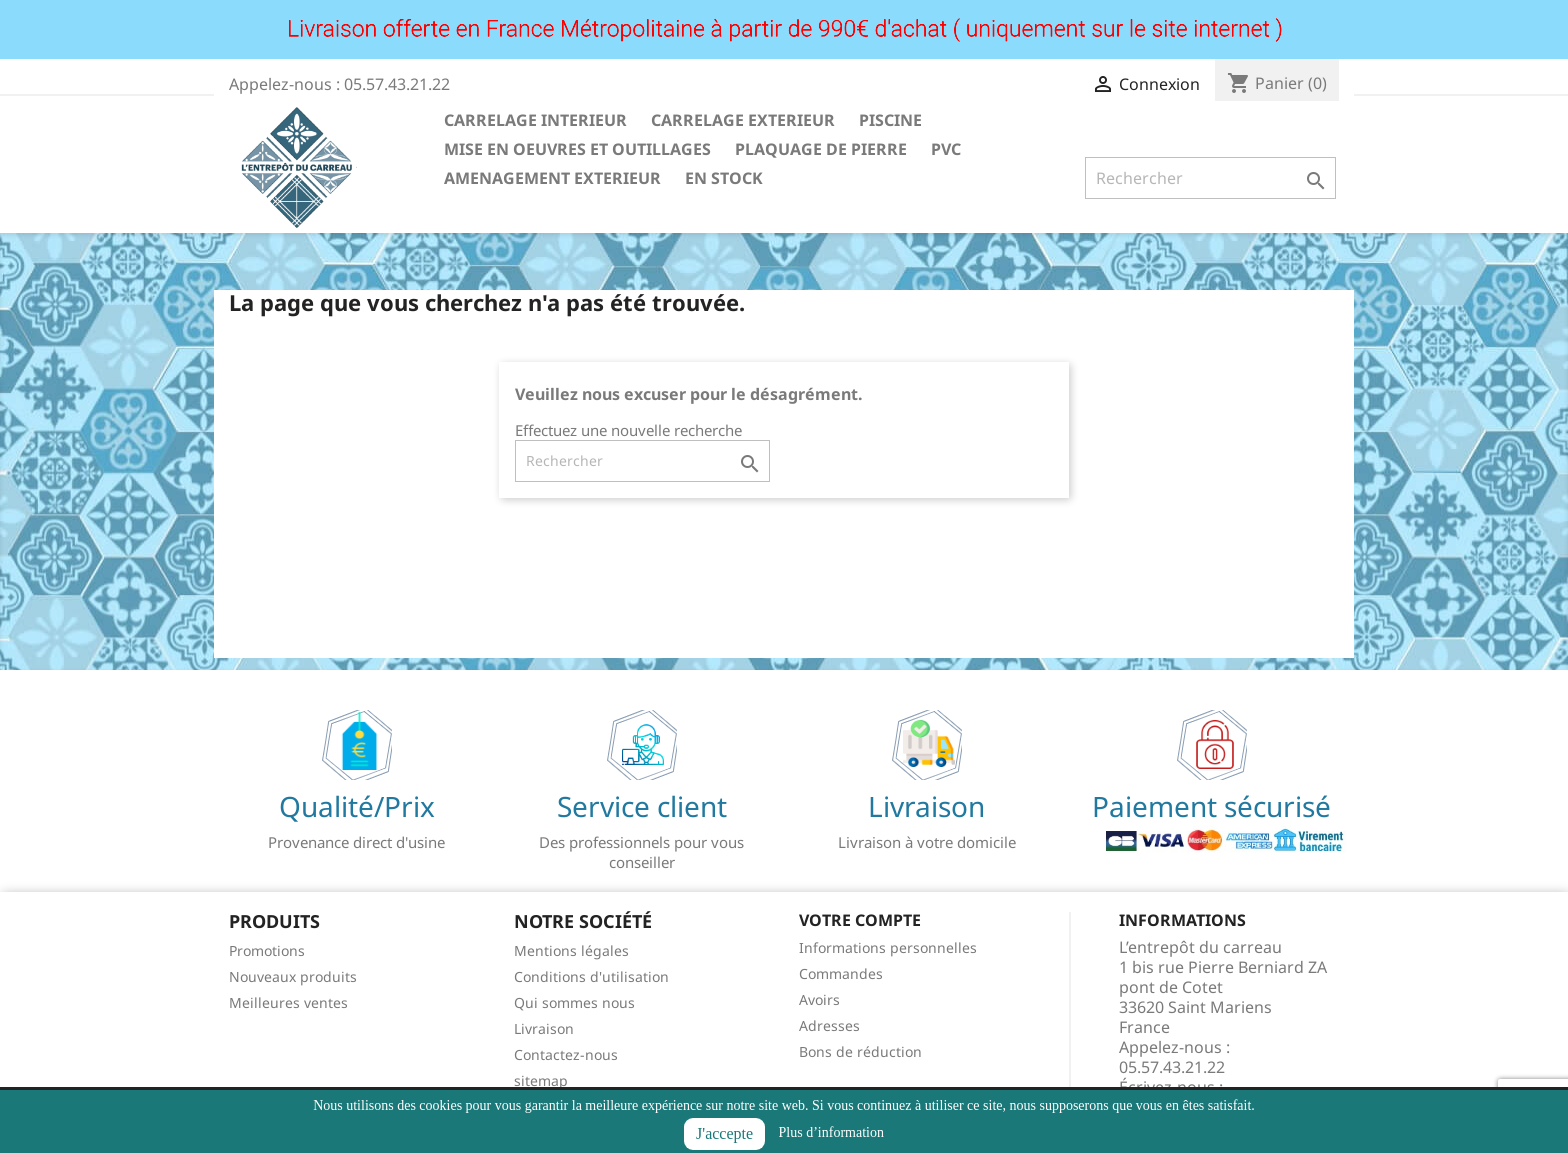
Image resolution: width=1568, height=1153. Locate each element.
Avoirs (819, 999)
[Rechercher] (1210, 178)
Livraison (544, 1028)
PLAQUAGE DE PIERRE (821, 149)
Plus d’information (831, 1132)
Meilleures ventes (288, 1002)
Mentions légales (571, 950)
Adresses (829, 1025)
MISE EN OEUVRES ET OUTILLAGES (577, 149)
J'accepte (724, 1133)
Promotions (267, 950)
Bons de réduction (860, 1051)
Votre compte (860, 920)
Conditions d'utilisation (591, 976)
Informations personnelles (888, 947)
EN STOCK (724, 178)
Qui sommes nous (574, 1002)
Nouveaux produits (293, 976)
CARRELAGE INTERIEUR (535, 120)
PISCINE (890, 120)
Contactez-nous (566, 1054)
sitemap (541, 1080)
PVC (946, 149)
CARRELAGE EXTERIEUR (743, 120)
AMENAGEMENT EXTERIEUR (552, 178)
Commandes (841, 973)
